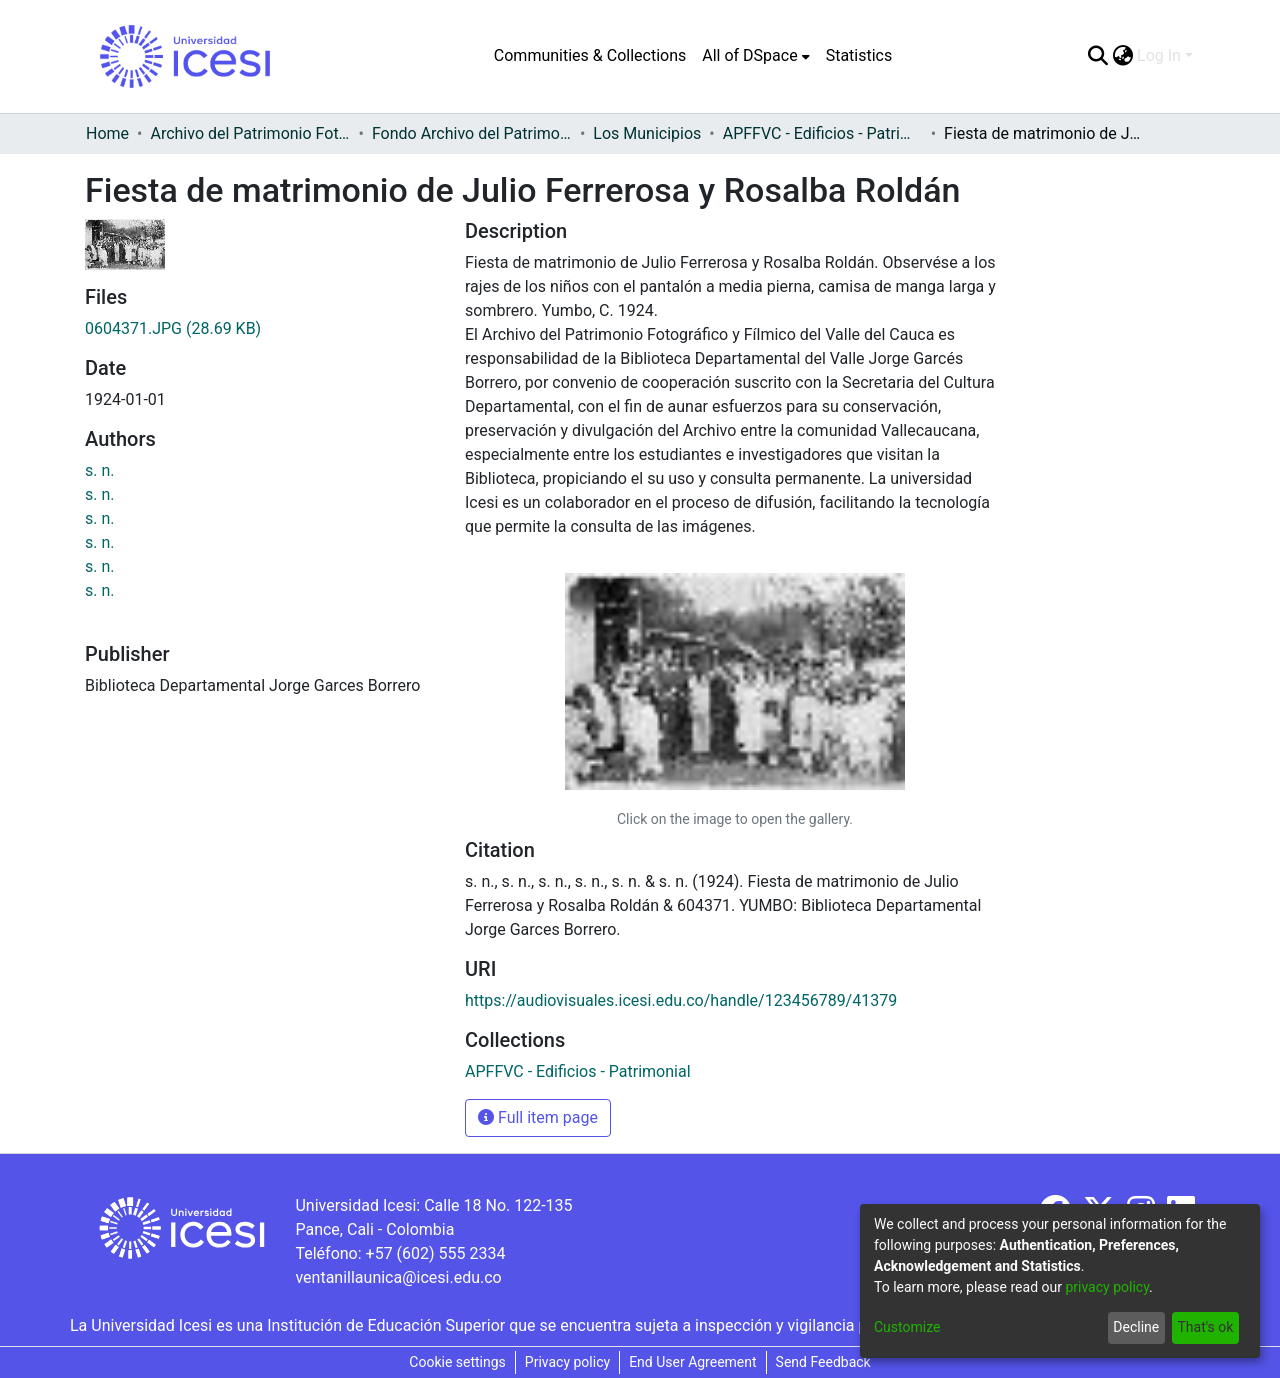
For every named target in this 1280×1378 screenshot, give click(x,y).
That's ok (1205, 1327)
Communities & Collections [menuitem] (590, 55)
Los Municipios (647, 133)
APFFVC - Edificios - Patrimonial (823, 133)
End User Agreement (692, 1362)
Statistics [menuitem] (859, 55)
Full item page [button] (538, 1117)
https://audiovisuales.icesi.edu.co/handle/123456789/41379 (681, 1000)
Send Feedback (823, 1362)
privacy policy (1107, 1287)
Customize (907, 1327)
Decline (1136, 1327)
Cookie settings (457, 1362)
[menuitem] (755, 56)
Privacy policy (567, 1362)
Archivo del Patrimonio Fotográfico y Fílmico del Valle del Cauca (250, 133)
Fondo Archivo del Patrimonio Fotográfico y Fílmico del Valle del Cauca (472, 133)
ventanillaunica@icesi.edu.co (398, 1277)
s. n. (100, 470)
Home (107, 133)
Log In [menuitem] (1159, 55)
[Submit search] (1097, 56)
